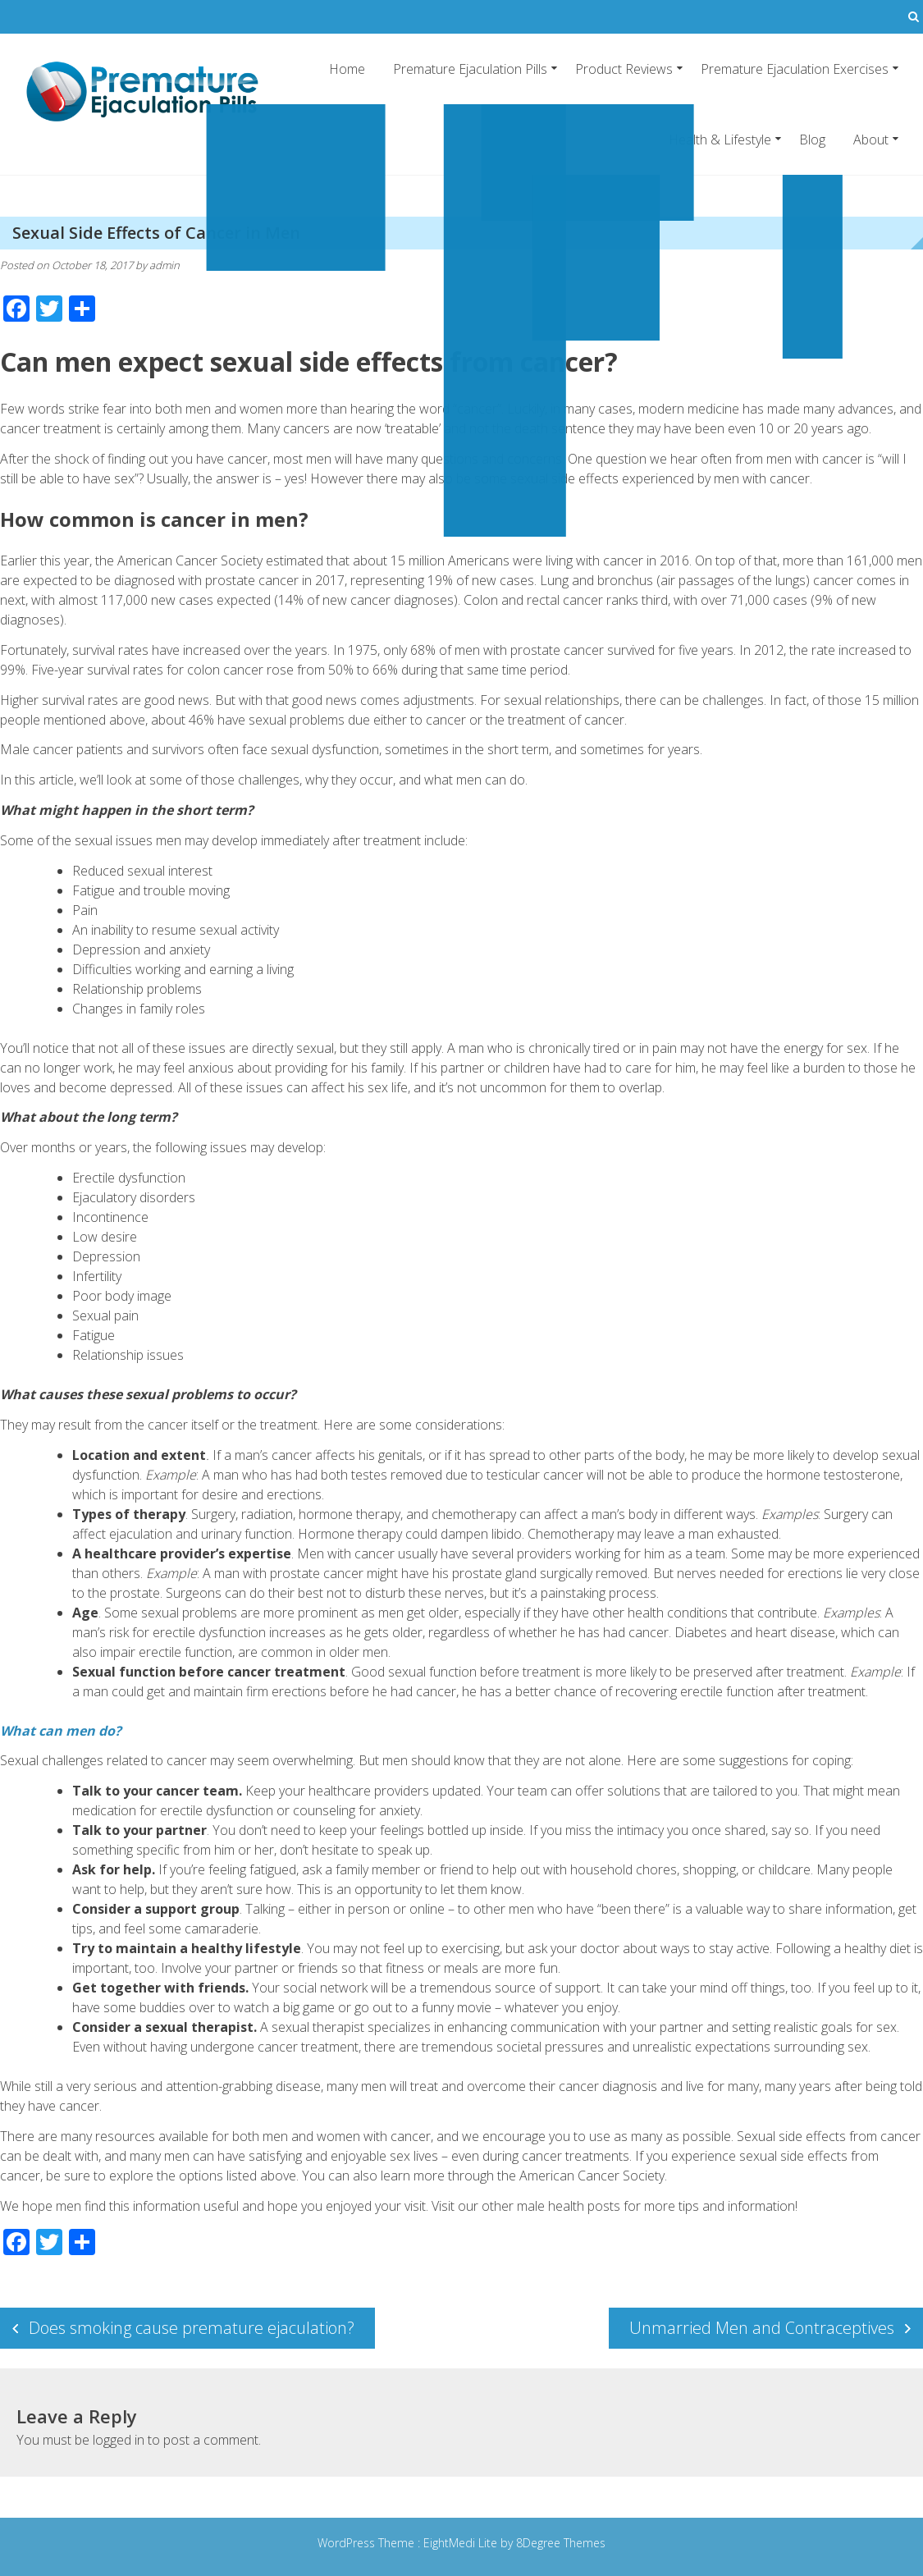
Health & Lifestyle (720, 139)
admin (164, 265)
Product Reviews (624, 69)
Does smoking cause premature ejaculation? (191, 2328)
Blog (812, 139)
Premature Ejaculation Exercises (795, 69)
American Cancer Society (592, 2175)
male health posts (568, 2206)
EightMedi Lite (461, 2543)
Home (347, 69)
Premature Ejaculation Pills (470, 69)
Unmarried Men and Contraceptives (761, 2328)
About (871, 139)
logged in (118, 2440)
